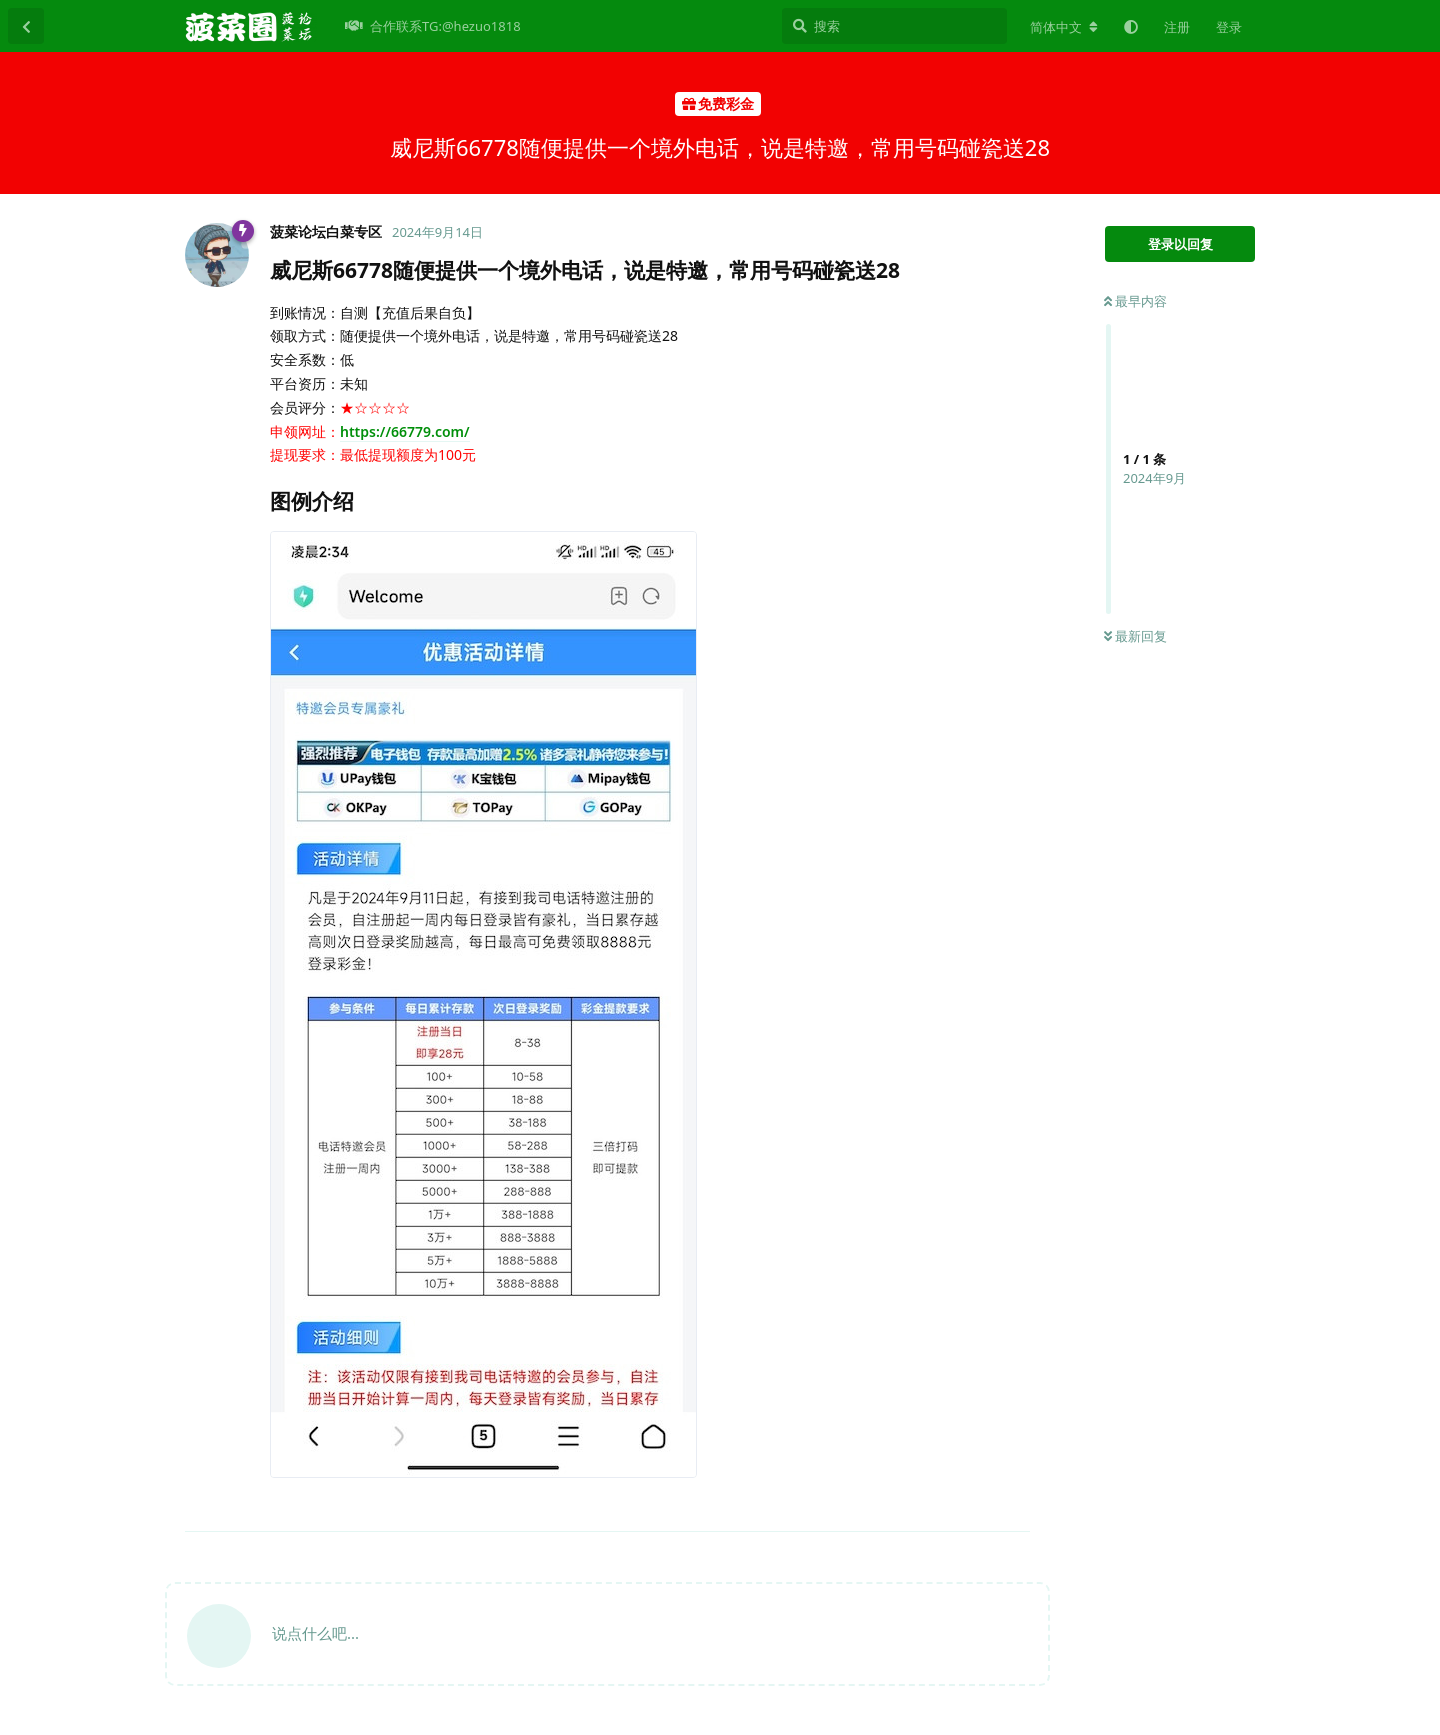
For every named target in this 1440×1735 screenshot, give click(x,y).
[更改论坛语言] (1064, 27)
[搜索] (894, 26)
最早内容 (1135, 301)
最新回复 (1135, 636)
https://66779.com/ (405, 431)
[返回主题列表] (26, 26)
